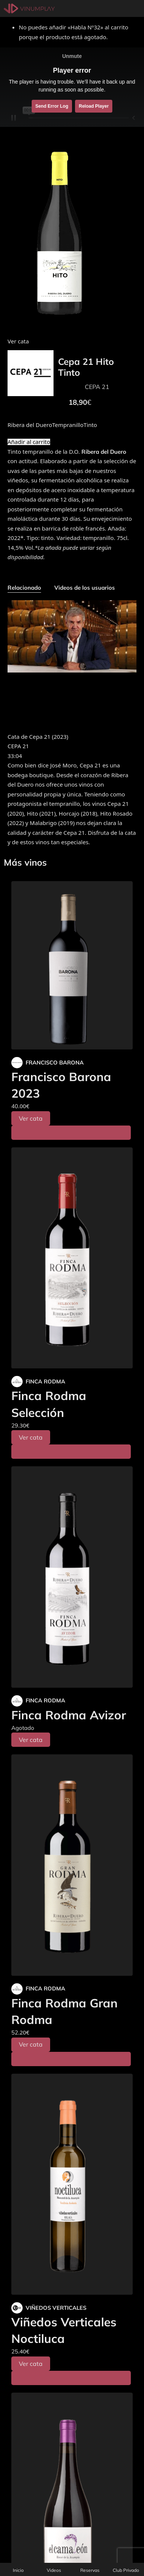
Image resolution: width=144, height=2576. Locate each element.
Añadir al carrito (29, 442)
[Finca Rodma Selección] (72, 1258)
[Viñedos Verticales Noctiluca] (72, 2184)
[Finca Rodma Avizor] (72, 1577)
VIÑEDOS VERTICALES (56, 2307)
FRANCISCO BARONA (55, 1062)
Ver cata (31, 1118)
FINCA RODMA (45, 1381)
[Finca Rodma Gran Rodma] (72, 1865)
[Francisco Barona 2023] (72, 965)
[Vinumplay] (29, 8)
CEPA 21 (97, 386)
